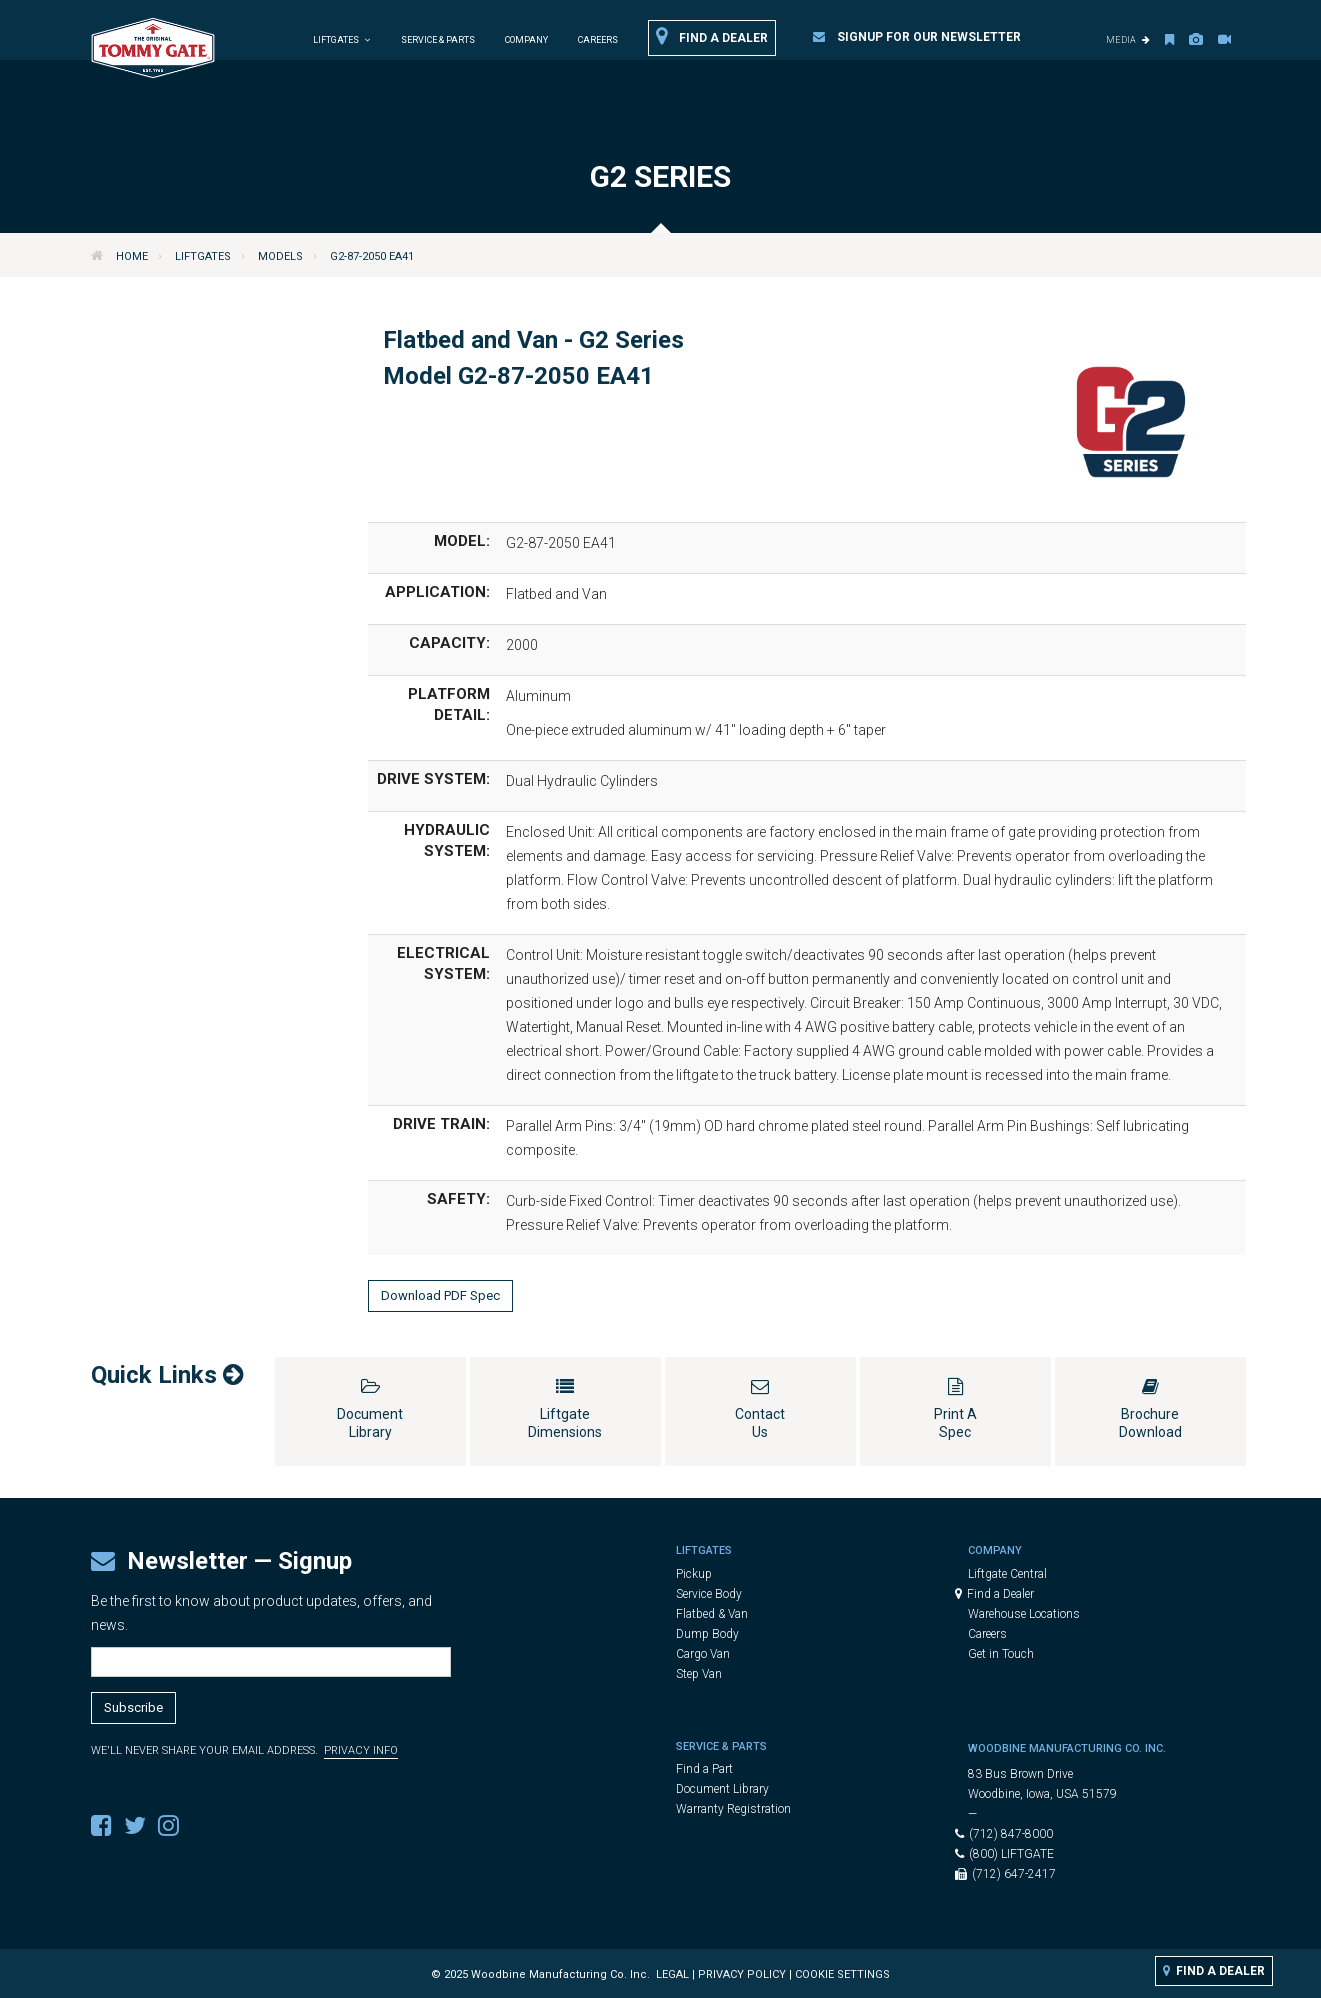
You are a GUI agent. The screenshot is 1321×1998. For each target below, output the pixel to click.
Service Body (709, 1594)
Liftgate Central (1007, 1574)
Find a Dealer (712, 37)
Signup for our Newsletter (917, 37)
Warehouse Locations (1024, 1614)
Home (132, 256)
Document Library (722, 1789)
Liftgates (203, 256)
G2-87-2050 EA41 (372, 256)
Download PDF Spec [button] (440, 1295)
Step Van (699, 1674)
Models (280, 256)
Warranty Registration (733, 1809)
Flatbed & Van (712, 1614)
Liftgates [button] (342, 40)
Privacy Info (361, 1750)
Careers (598, 40)
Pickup (694, 1574)
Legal (672, 1974)
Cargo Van (703, 1654)
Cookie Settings (842, 1974)
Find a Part (704, 1769)
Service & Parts (438, 40)
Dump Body (707, 1634)
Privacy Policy (742, 1974)
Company (526, 40)
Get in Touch (1001, 1654)
